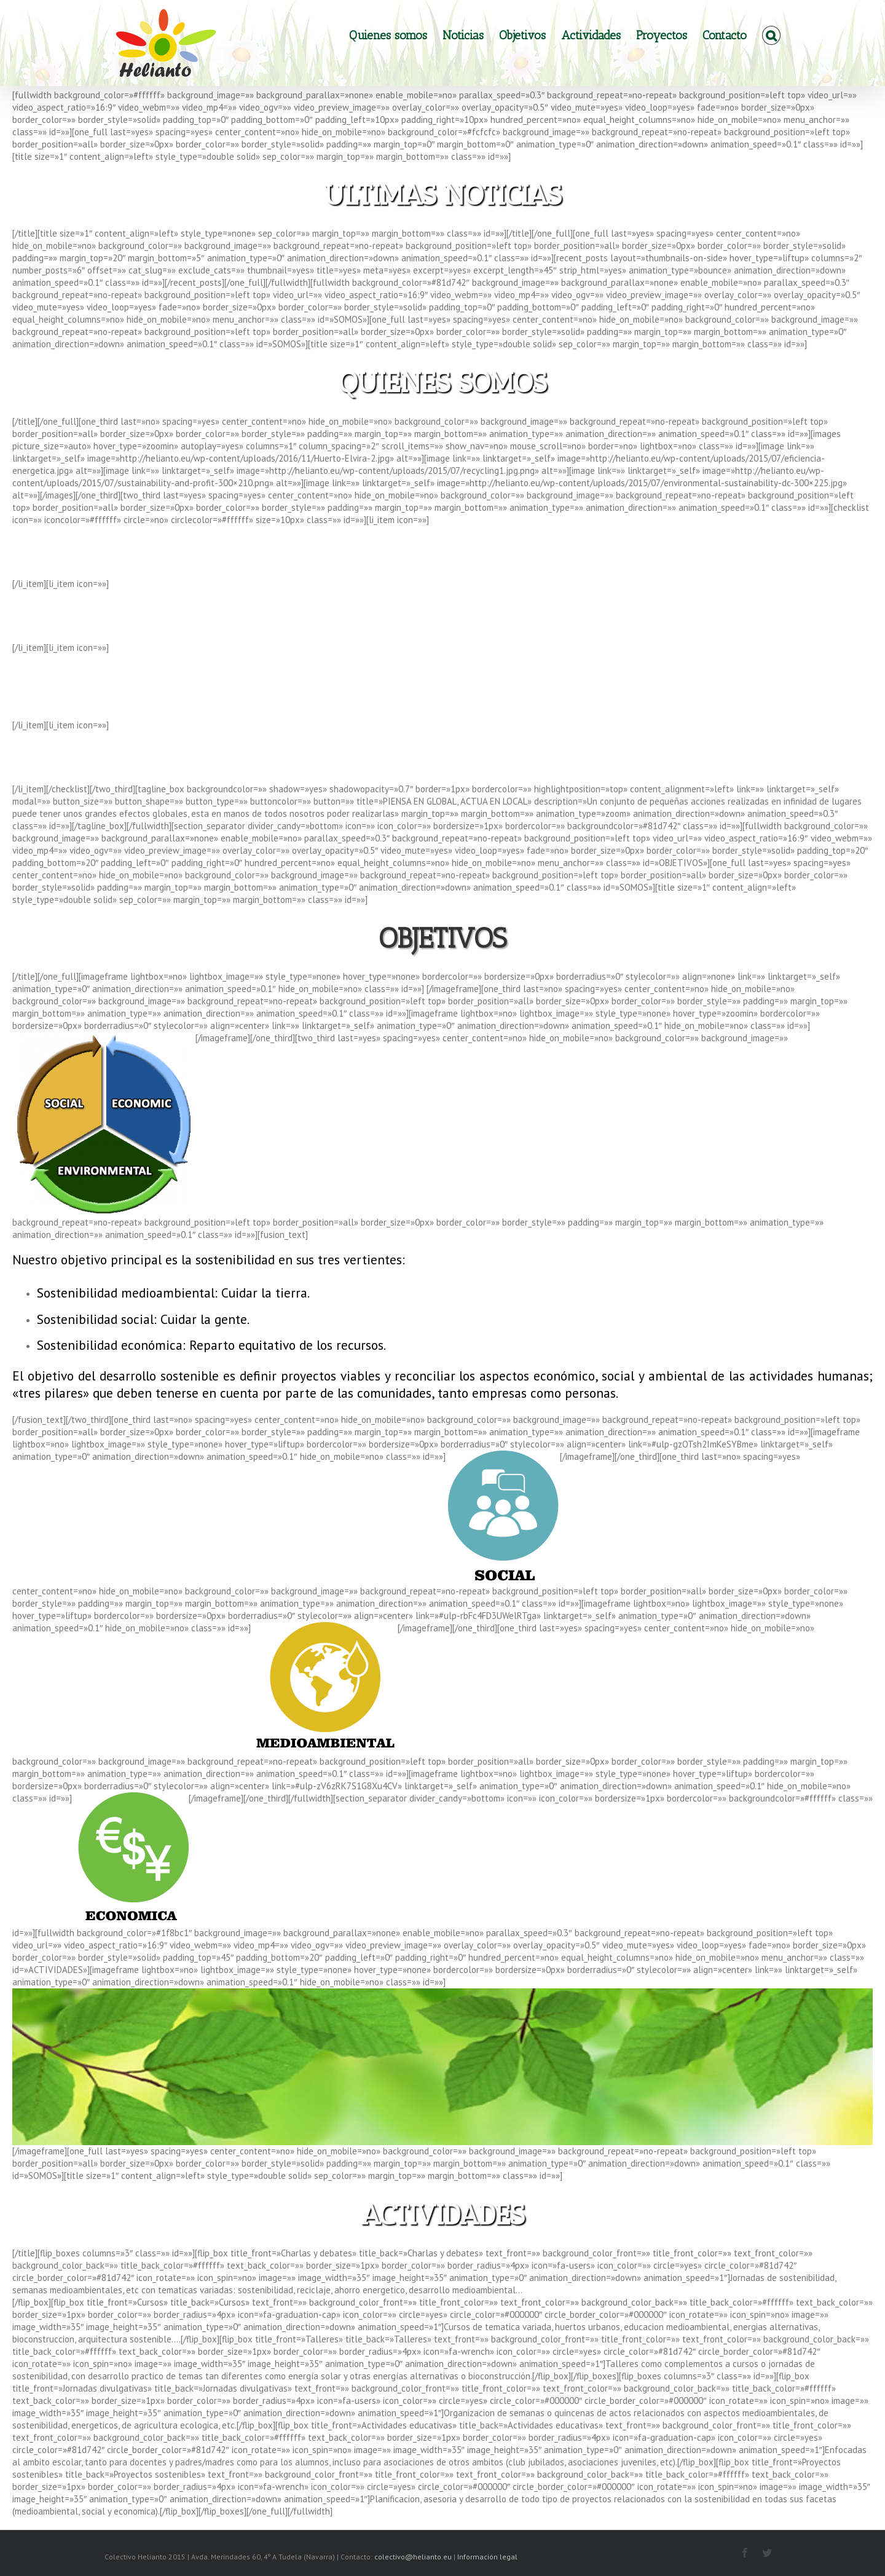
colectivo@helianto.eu (414, 2556)
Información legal (487, 2556)
